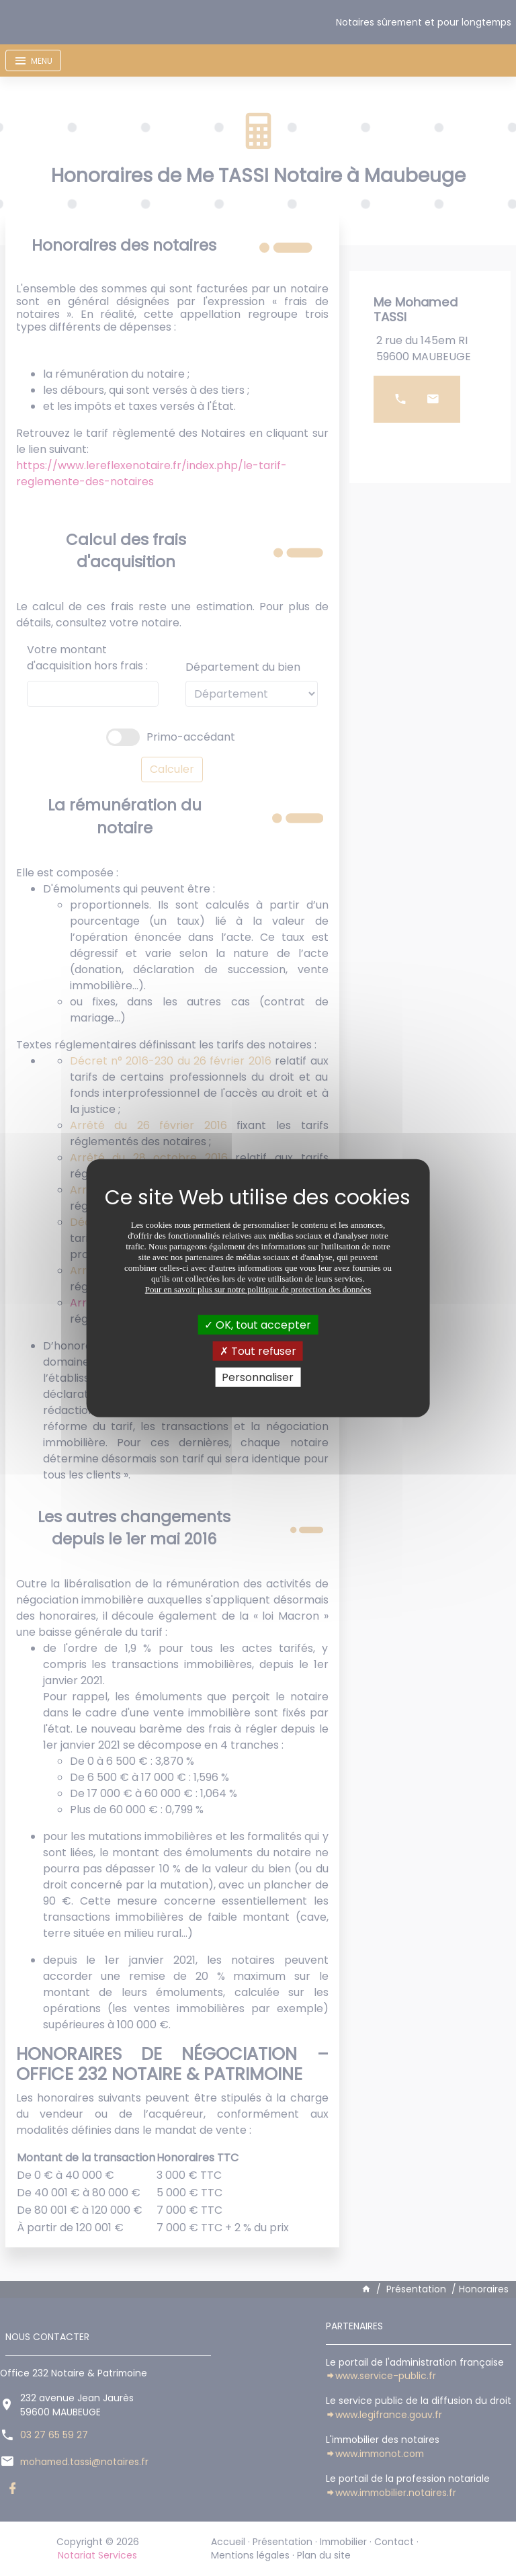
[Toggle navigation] (33, 60)
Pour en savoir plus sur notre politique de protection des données (258, 1289)
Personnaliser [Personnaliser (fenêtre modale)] (258, 1377)
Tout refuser (258, 1350)
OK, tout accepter (257, 1324)
